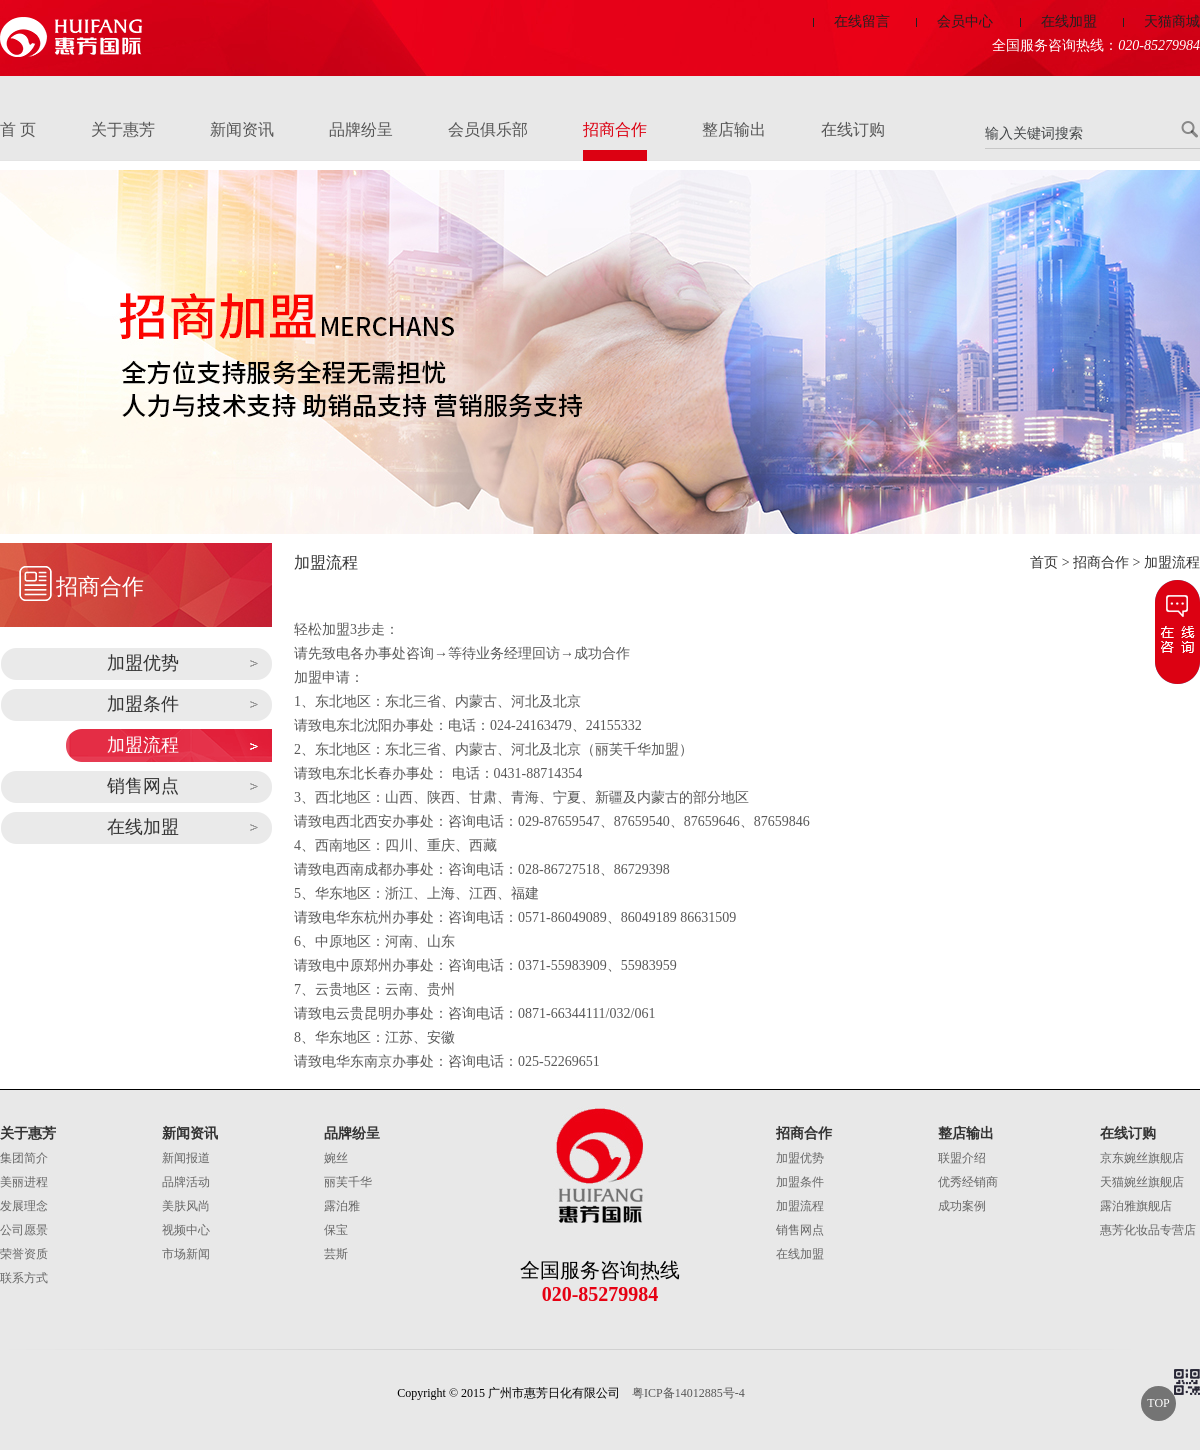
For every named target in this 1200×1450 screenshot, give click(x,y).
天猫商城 (1172, 21)
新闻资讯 (242, 129)
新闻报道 (186, 1158)
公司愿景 (24, 1230)
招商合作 (615, 129)
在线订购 (853, 129)
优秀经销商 (968, 1182)
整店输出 (734, 129)
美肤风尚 (186, 1206)
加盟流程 (143, 745)
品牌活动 (186, 1182)
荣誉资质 (24, 1254)
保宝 (336, 1230)
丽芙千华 (348, 1182)
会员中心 (965, 21)
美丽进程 (24, 1182)
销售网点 (143, 786)
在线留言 (862, 21)
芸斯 (336, 1254)
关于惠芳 (123, 129)
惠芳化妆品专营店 (1148, 1230)
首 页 (18, 129)
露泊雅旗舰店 (1136, 1206)
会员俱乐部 (488, 129)
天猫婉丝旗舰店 (1142, 1182)
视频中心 (186, 1230)
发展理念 (24, 1206)
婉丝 (336, 1158)
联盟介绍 (962, 1158)
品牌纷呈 (361, 129)
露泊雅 (342, 1206)
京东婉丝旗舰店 (1142, 1158)
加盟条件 (143, 704)
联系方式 (24, 1278)
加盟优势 (143, 663)
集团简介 (24, 1158)
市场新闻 (186, 1254)
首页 (1044, 562)
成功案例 (962, 1206)
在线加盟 (1069, 21)
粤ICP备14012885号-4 (688, 1393)
